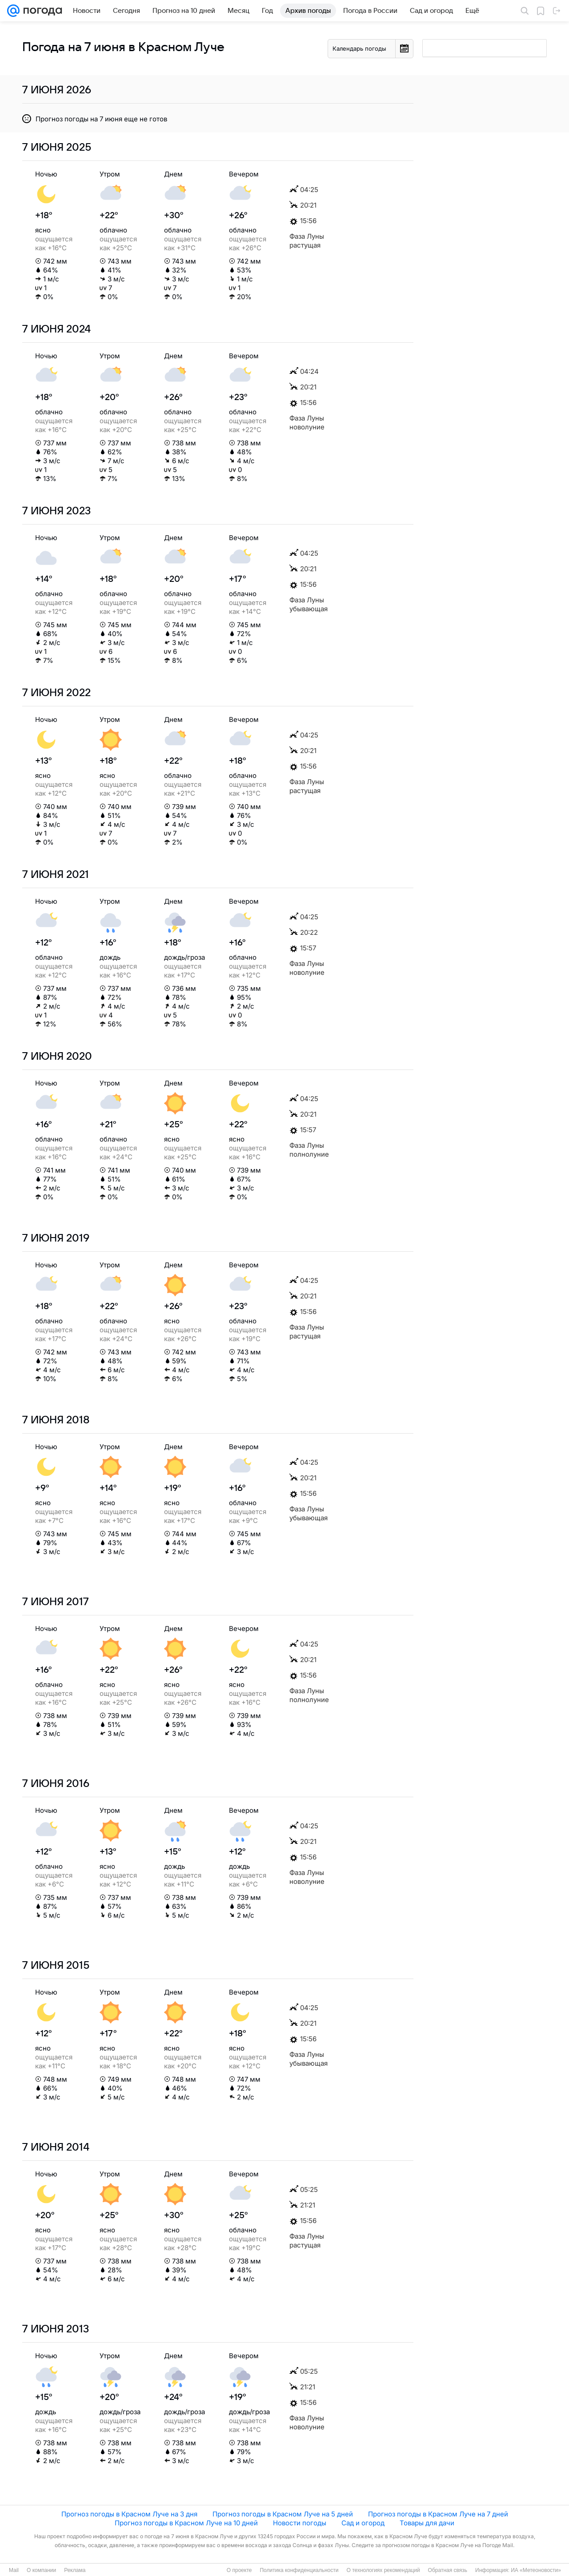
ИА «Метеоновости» (536, 2570)
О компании (41, 2570)
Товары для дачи (427, 2523)
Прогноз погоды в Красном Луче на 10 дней (186, 2523)
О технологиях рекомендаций (383, 2570)
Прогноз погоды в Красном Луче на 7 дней (438, 2514)
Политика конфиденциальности (299, 2570)
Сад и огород (363, 2523)
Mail (14, 2570)
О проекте (239, 2570)
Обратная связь (447, 2570)
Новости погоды (299, 2523)
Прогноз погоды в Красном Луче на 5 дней (282, 2514)
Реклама (74, 2570)
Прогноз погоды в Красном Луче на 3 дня (129, 2514)
